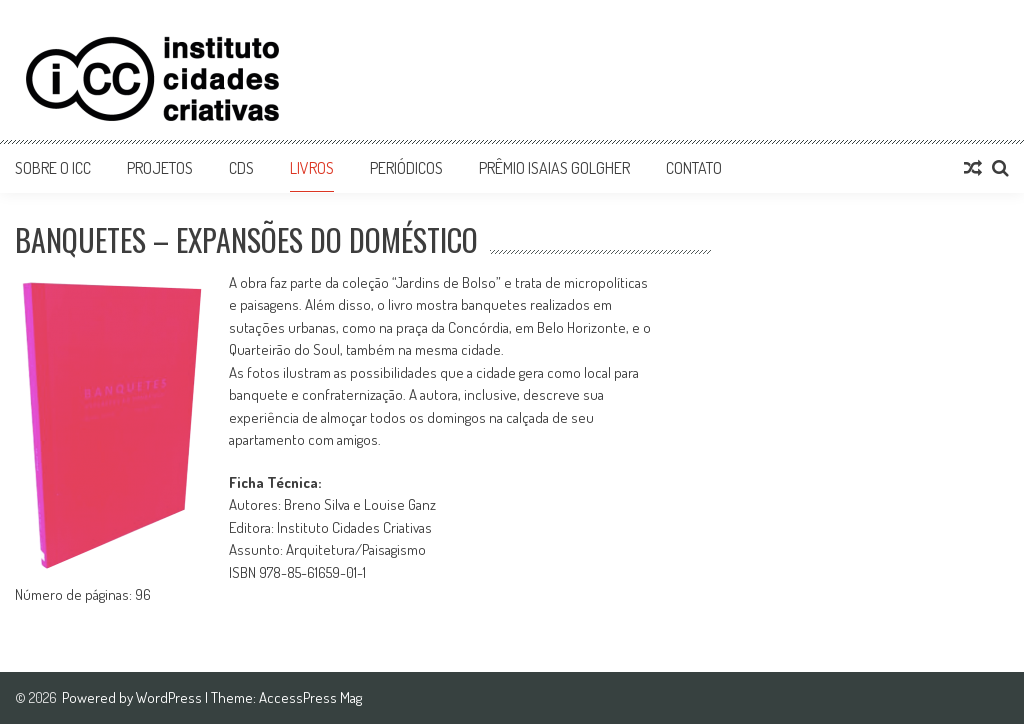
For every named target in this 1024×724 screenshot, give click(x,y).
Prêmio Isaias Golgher (554, 168)
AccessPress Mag (310, 697)
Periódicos (406, 168)
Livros (312, 168)
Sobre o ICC (53, 168)
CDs (241, 168)
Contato (694, 168)
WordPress (170, 697)
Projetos (160, 168)
